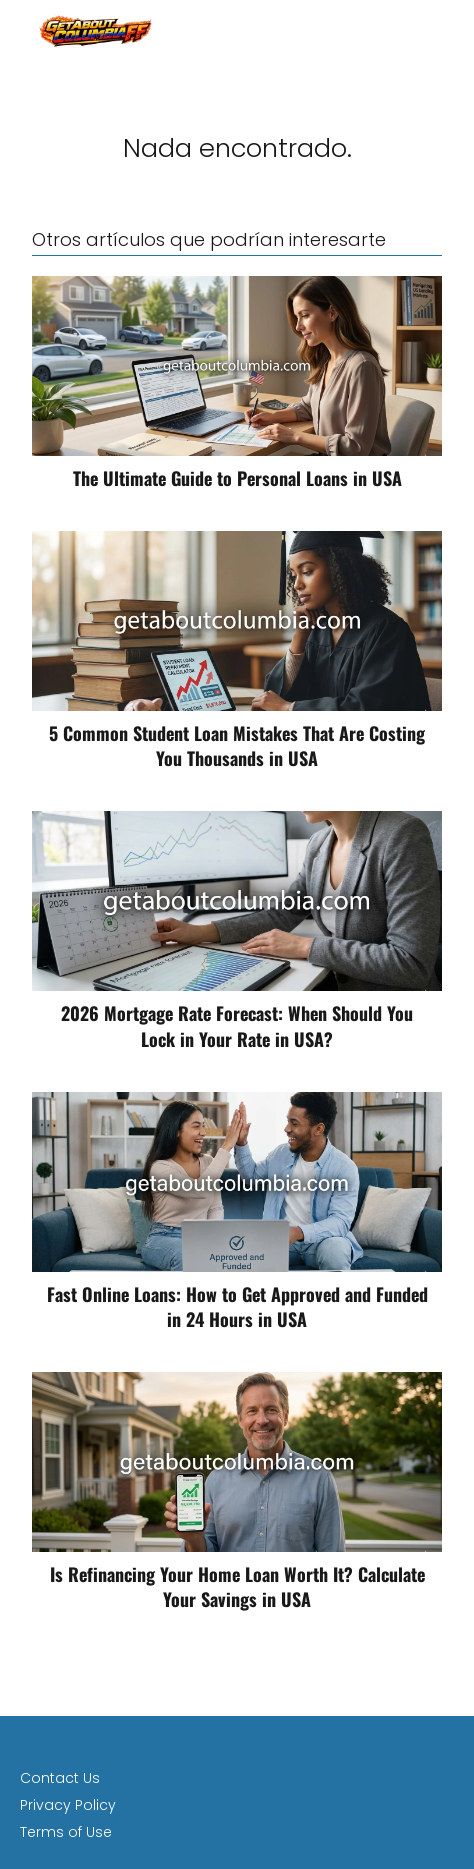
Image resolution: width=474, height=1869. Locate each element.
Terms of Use (66, 1832)
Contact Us (60, 1778)
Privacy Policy (68, 1805)
